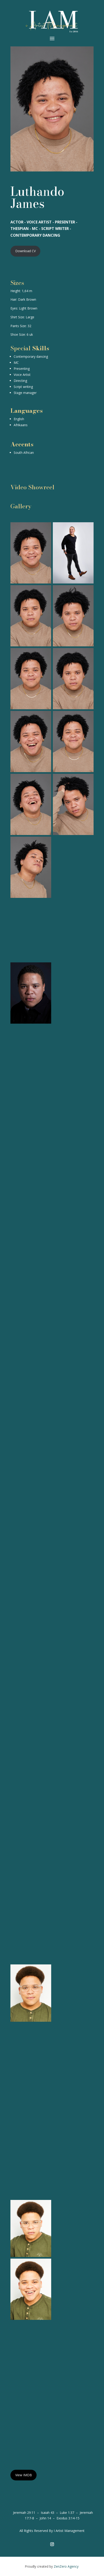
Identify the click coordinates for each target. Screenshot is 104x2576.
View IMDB (23, 2475)
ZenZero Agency (66, 2566)
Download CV (25, 251)
